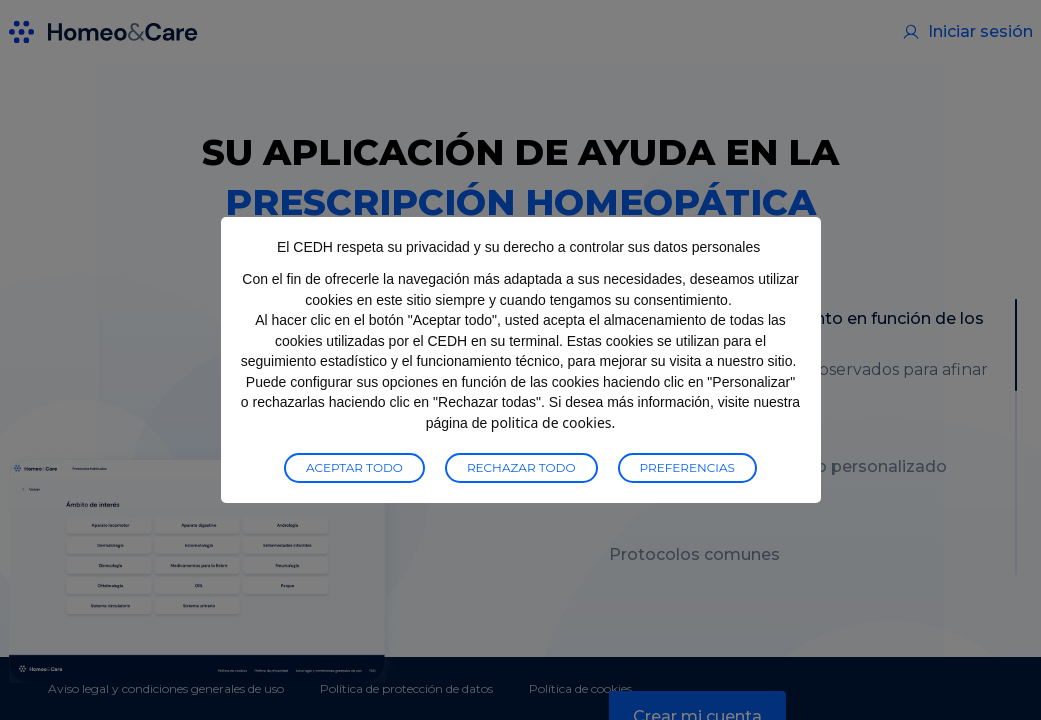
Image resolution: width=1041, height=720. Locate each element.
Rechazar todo (521, 467)
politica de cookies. (553, 422)
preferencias (687, 467)
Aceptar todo (354, 467)
